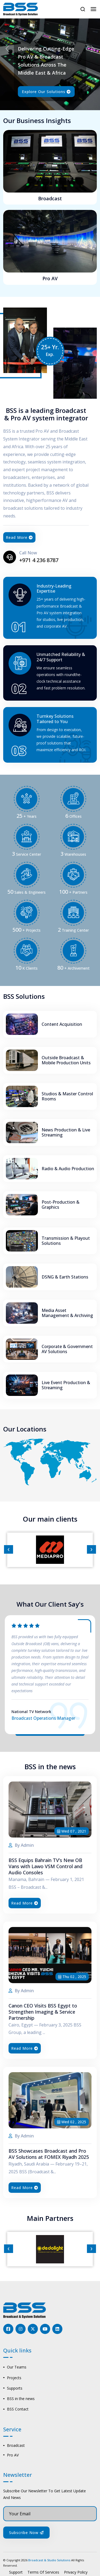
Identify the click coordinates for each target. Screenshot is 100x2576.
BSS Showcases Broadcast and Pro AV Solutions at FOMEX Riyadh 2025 (49, 2155)
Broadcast (50, 199)
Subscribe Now (26, 2532)
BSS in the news (21, 2398)
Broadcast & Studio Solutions (49, 2560)
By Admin (21, 1846)
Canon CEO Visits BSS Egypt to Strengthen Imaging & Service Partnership (43, 2012)
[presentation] (8, 1549)
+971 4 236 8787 (39, 560)
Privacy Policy (75, 2572)
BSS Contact (18, 2409)
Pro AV (50, 279)
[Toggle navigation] (93, 9)
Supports (14, 2388)
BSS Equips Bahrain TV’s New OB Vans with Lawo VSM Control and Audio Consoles (45, 1867)
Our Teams (16, 2367)
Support (16, 2572)
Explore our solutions (46, 91)
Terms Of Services (43, 2572)
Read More (20, 537)
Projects (14, 2377)
